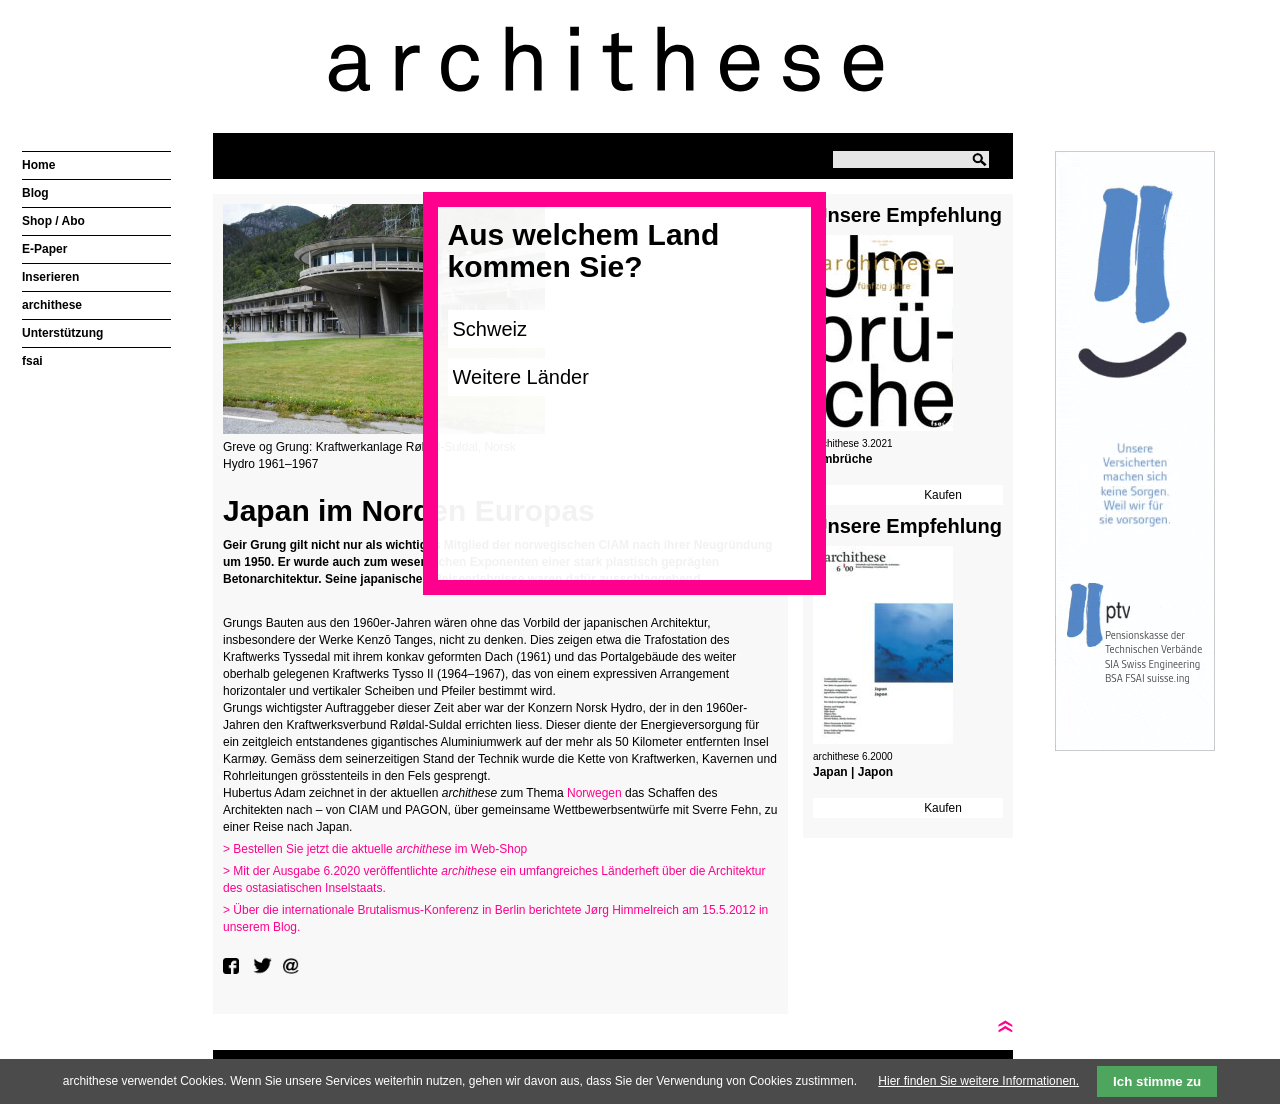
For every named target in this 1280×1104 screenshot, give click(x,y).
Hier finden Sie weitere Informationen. (978, 1081)
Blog (35, 193)
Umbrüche (842, 459)
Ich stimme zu (1157, 1081)
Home (38, 165)
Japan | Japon (853, 772)
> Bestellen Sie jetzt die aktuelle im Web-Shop (375, 849)
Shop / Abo (53, 221)
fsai (32, 361)
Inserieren (50, 277)
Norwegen (594, 793)
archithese (52, 305)
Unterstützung (62, 333)
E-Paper (44, 249)
